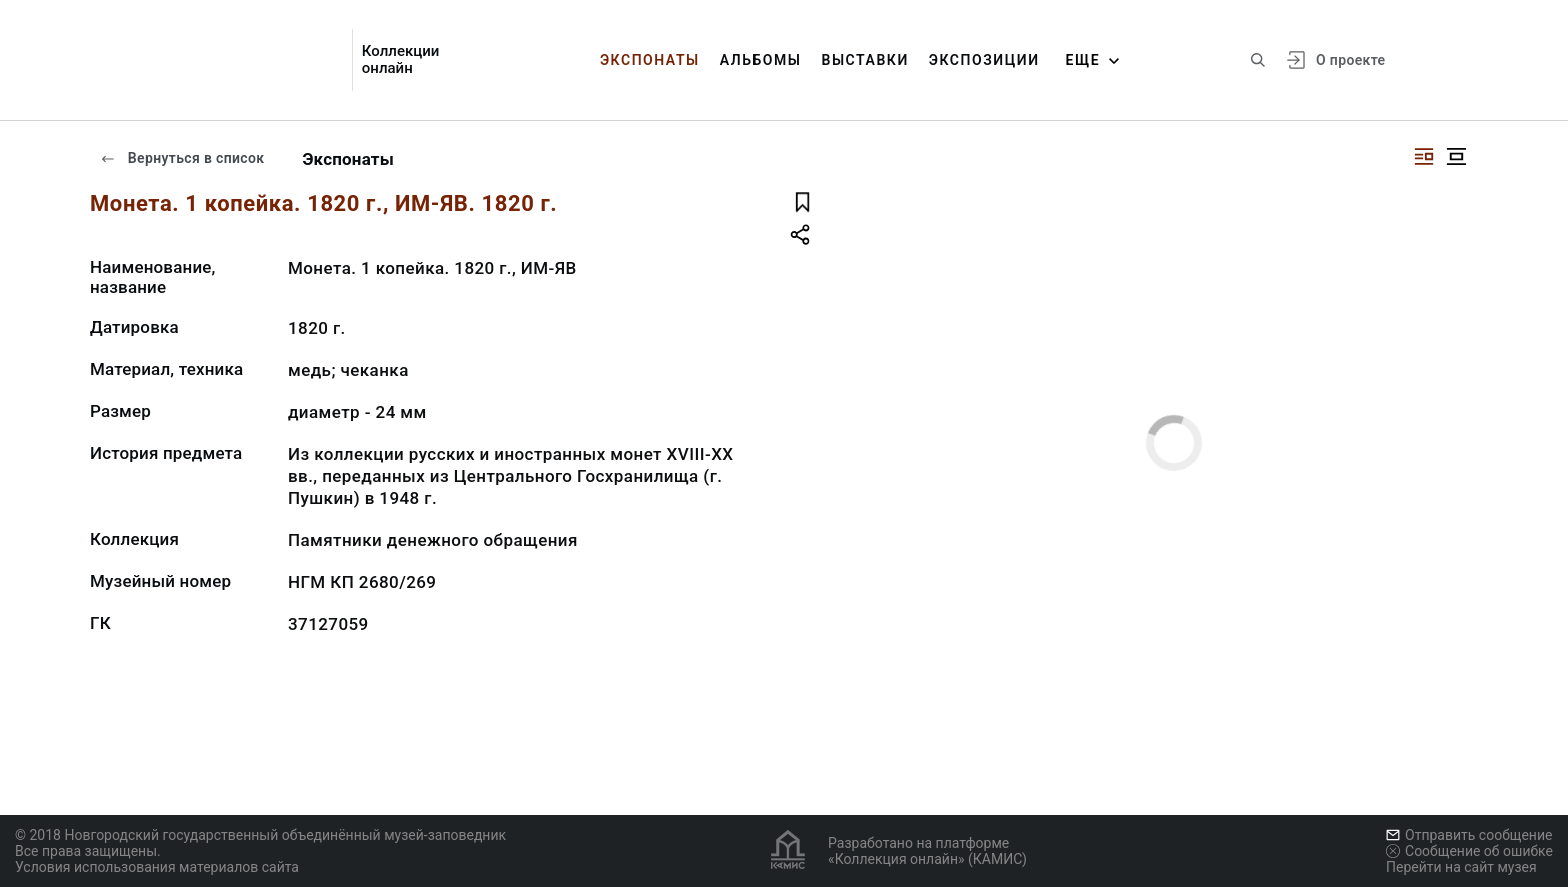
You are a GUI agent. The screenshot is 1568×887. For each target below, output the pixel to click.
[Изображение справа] (1424, 156)
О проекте (1350, 60)
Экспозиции (984, 60)
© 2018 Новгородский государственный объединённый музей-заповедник (260, 835)
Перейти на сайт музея (1461, 867)
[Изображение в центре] (1456, 156)
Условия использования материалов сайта (157, 867)
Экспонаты (650, 60)
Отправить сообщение (1469, 835)
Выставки (864, 60)
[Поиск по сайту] (1258, 60)
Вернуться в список (182, 158)
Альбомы (761, 60)
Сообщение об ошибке (1469, 851)
